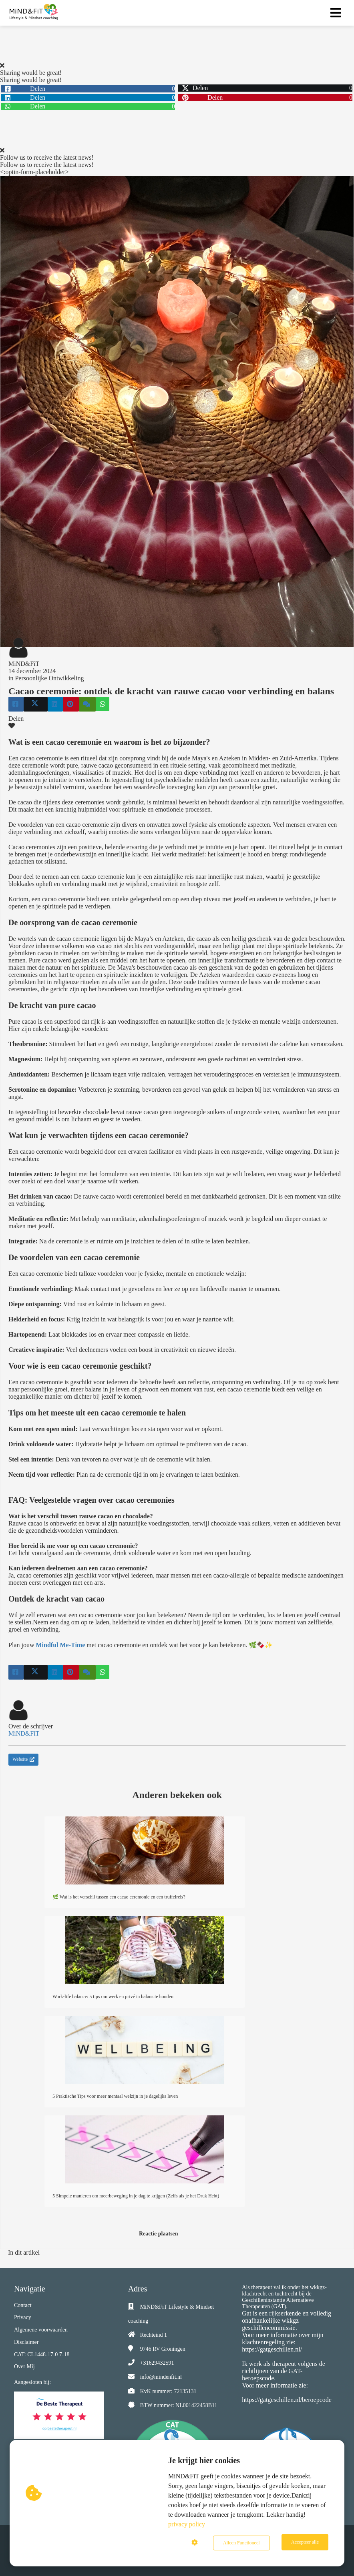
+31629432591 (157, 2363)
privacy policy (186, 2525)
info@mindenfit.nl (161, 2377)
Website (23, 1759)
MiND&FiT (23, 663)
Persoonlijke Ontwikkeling (49, 678)
